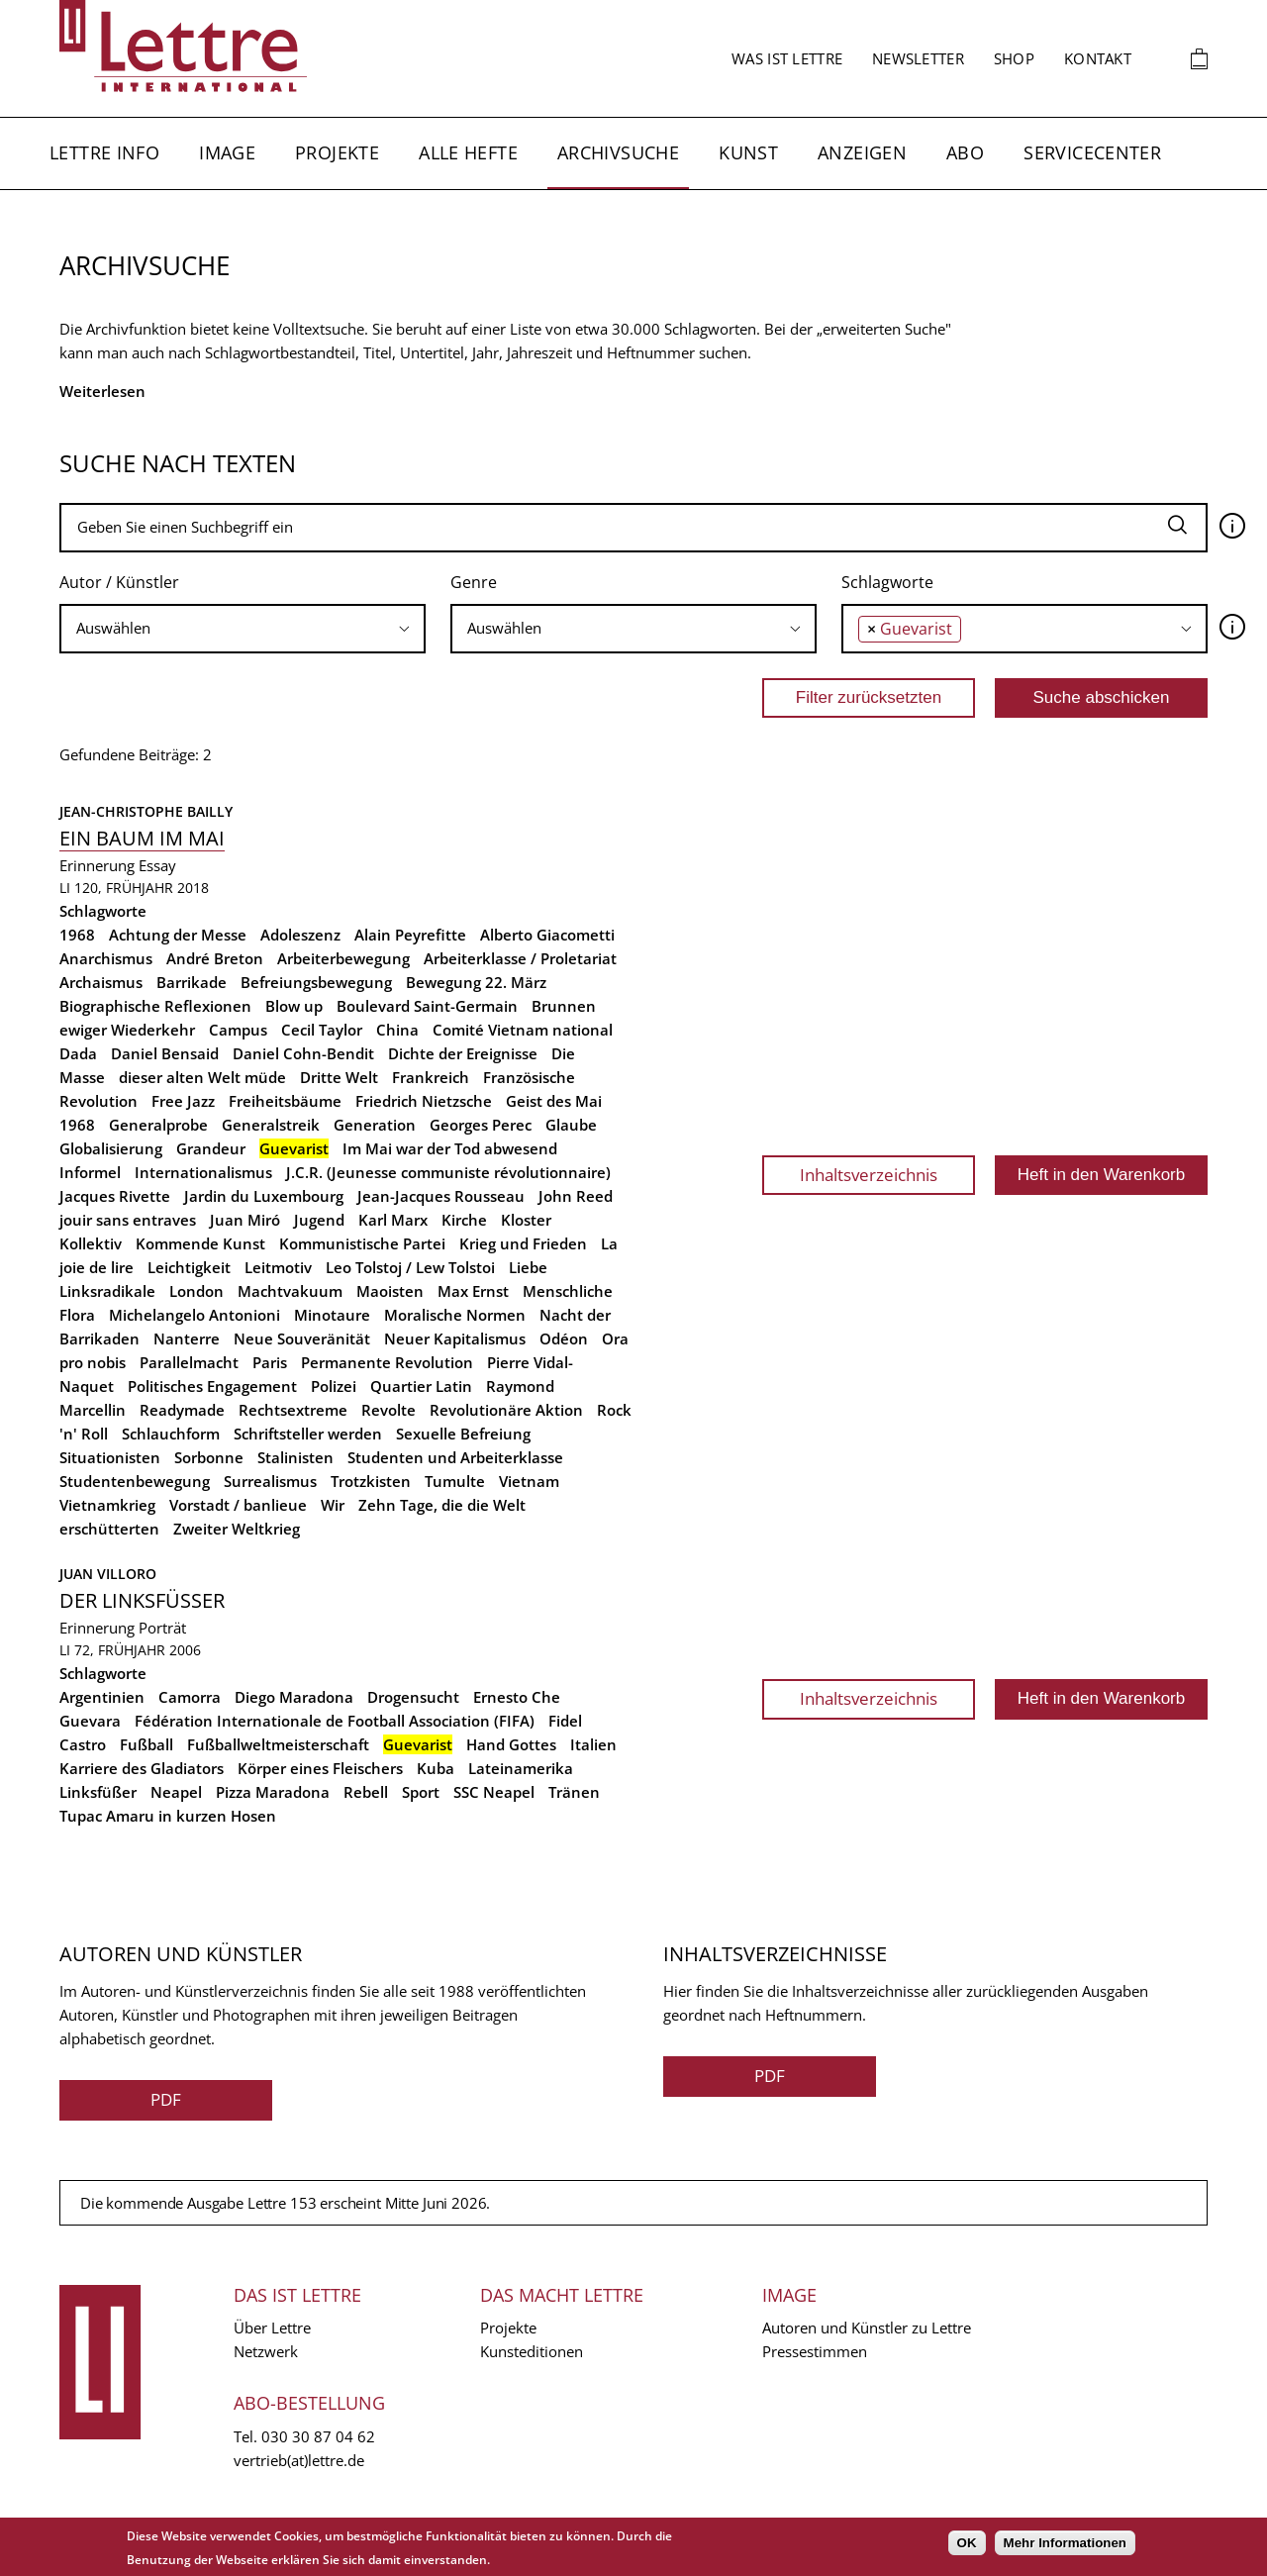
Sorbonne (209, 1457)
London (196, 1291)
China (397, 1030)
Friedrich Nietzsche (423, 1101)
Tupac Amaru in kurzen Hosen (167, 1816)
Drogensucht (413, 1697)
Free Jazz (183, 1101)
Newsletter (918, 58)
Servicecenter (1092, 152)
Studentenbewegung (134, 1481)
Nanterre (186, 1338)
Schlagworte (887, 582)
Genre (473, 582)
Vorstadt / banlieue (238, 1505)
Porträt (162, 1627)
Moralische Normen (455, 1315)
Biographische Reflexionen (155, 1006)
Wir (332, 1505)
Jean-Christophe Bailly (146, 811)
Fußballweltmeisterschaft (278, 1744)
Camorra (189, 1697)
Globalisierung (110, 1148)
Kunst (748, 152)
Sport (420, 1792)
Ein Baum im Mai (142, 838)
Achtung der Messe (177, 934)
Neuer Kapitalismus (455, 1338)
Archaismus (101, 982)
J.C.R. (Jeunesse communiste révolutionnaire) (448, 1172)
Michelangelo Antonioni (194, 1315)
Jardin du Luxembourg (263, 1196)
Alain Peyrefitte (410, 934)
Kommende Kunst (200, 1243)
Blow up (294, 1006)
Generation (375, 1125)
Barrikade (191, 982)
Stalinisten (295, 1457)
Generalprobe (158, 1125)
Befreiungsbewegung (316, 982)
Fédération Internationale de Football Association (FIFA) (335, 1721)
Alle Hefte (468, 152)
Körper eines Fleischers (320, 1768)
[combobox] (242, 628)
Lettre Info (104, 152)
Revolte (388, 1410)
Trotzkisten (371, 1481)
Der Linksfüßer (142, 1600)
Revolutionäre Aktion (506, 1410)
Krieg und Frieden (523, 1243)
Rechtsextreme (293, 1410)
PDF (165, 2099)
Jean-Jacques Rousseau (441, 1196)
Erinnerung (97, 865)
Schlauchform (171, 1433)
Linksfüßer (98, 1792)
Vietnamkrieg (107, 1505)
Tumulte (455, 1481)
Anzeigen (862, 152)
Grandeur (210, 1148)
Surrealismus (270, 1481)
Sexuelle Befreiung (463, 1433)
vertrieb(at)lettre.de (299, 2460)
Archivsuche (618, 152)
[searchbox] (242, 628)
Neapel (176, 1792)
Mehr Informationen (1065, 2542)
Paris (269, 1362)
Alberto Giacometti (547, 934)
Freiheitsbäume (285, 1101)
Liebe (528, 1267)
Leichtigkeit (189, 1267)
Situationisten (109, 1457)
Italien (593, 1744)
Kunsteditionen (531, 2351)
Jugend (319, 1220)
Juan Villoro (107, 1573)
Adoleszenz (300, 934)
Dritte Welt (339, 1077)
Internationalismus (203, 1172)
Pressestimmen (814, 2351)
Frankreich (430, 1077)
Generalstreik (271, 1125)
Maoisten (390, 1291)
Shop (1014, 58)
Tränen (574, 1792)
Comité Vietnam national (523, 1030)
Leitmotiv (278, 1267)
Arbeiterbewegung (343, 958)
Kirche (464, 1220)
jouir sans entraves (127, 1220)
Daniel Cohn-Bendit (303, 1053)
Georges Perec (481, 1125)
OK (967, 2542)
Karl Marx (393, 1220)
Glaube (571, 1125)
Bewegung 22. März (476, 982)
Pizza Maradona (273, 1792)
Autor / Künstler (119, 582)
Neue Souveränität (302, 1338)
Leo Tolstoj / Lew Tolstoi (410, 1267)
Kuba (435, 1768)
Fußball (146, 1744)
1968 (77, 934)
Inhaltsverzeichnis (868, 1174)
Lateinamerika (520, 1768)
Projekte (337, 152)
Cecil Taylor (321, 1030)
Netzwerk (266, 2351)
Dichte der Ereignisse (462, 1053)
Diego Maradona (294, 1697)
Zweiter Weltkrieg (236, 1528)
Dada (78, 1053)
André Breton (214, 958)
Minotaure (332, 1315)
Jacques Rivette (114, 1196)
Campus (238, 1030)
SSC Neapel (494, 1792)
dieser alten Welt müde (202, 1077)
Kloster (526, 1220)
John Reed (575, 1196)
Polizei (333, 1386)
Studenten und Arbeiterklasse (455, 1457)
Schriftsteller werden (308, 1433)
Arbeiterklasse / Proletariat (520, 958)
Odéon (563, 1338)
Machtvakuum (290, 1291)
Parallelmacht (189, 1362)
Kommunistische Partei (362, 1243)
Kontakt (1097, 58)
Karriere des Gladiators (141, 1768)
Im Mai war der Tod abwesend (449, 1148)
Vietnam (529, 1481)
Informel (90, 1172)
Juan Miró (245, 1220)
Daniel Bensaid (165, 1053)
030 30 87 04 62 (318, 2436)
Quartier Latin (421, 1386)
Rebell (365, 1792)
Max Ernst (473, 1291)
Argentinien (102, 1697)
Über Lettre (272, 2327)
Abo (965, 152)
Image (227, 152)
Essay (157, 865)
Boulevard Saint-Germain (427, 1006)
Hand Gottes (511, 1744)
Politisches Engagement (212, 1386)
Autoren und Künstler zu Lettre (866, 2327)
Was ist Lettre (786, 58)
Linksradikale (107, 1291)
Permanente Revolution (387, 1362)
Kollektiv (90, 1243)
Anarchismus (105, 958)
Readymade (182, 1410)
